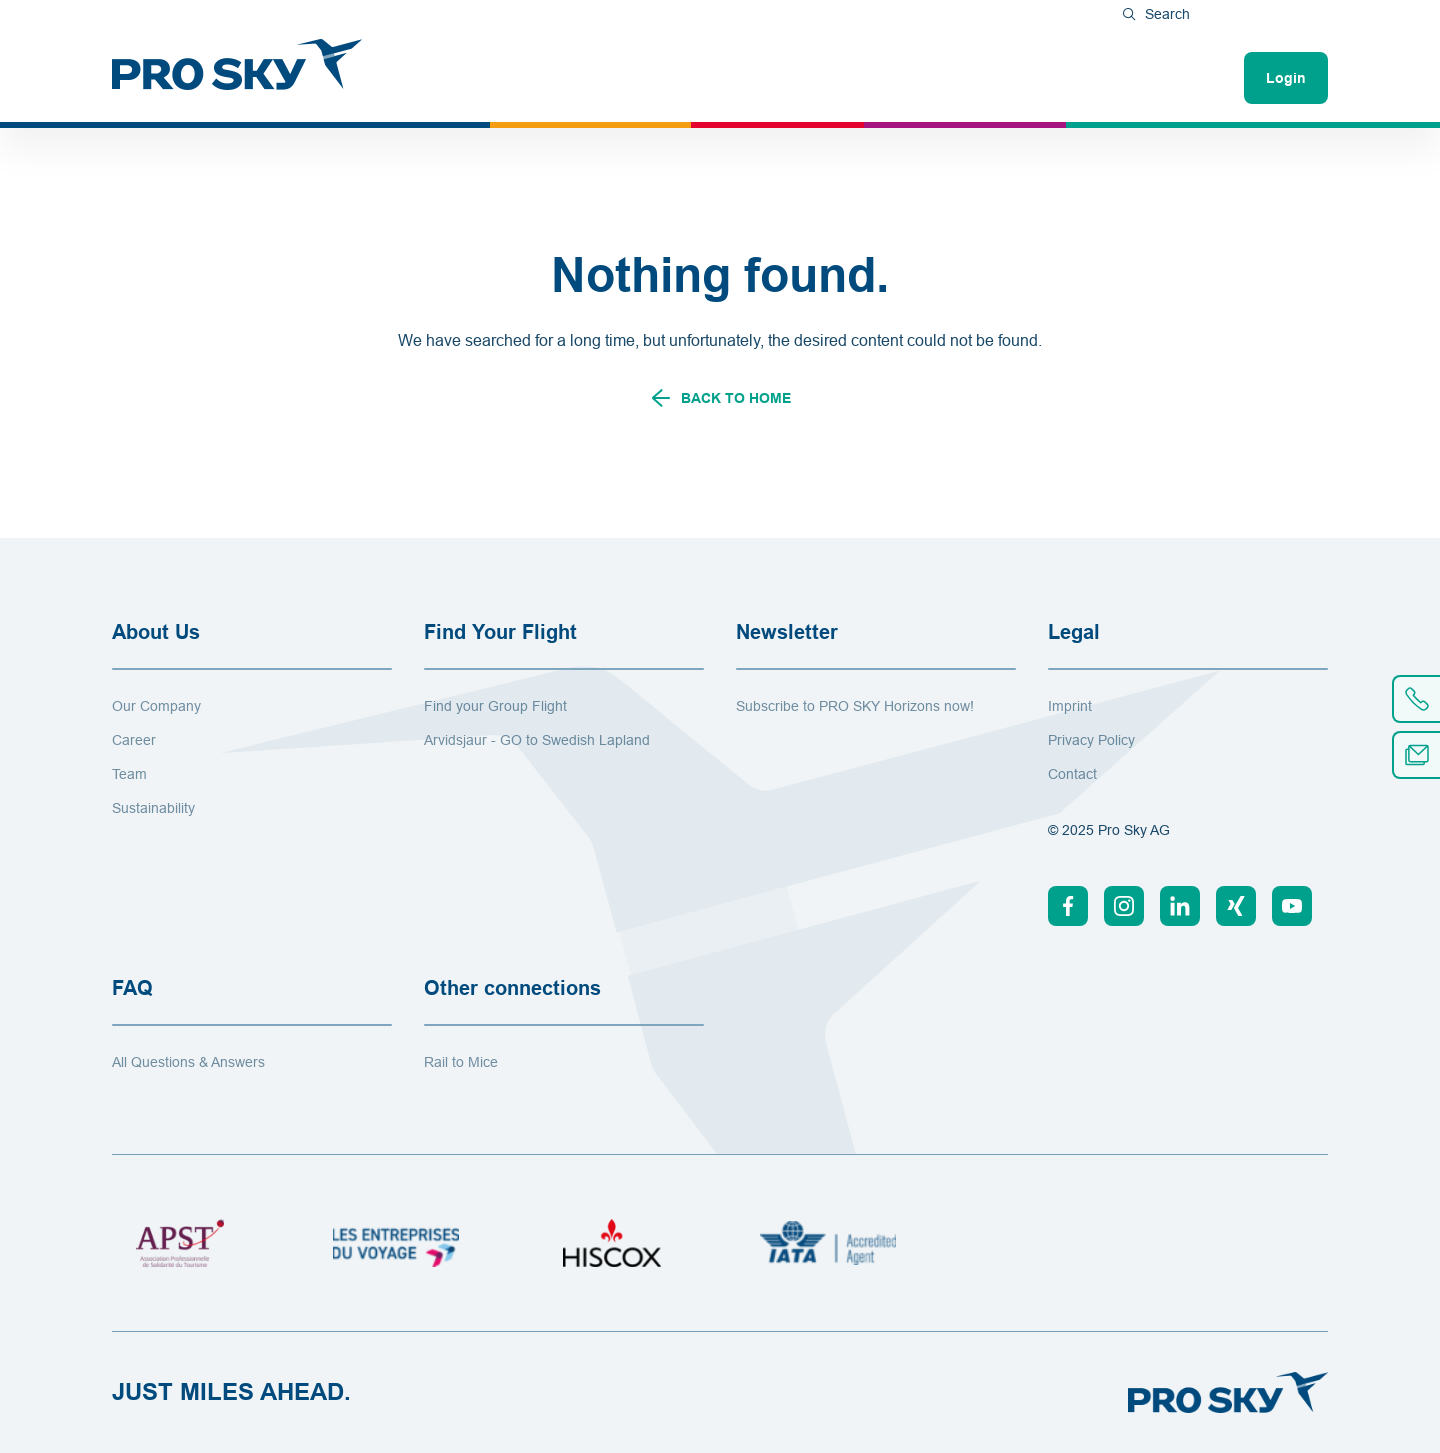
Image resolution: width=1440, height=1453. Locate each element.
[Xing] (1236, 906)
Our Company (156, 706)
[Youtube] (1292, 906)
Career (134, 740)
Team (129, 774)
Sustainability (153, 808)
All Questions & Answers (188, 1062)
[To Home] (237, 64)
